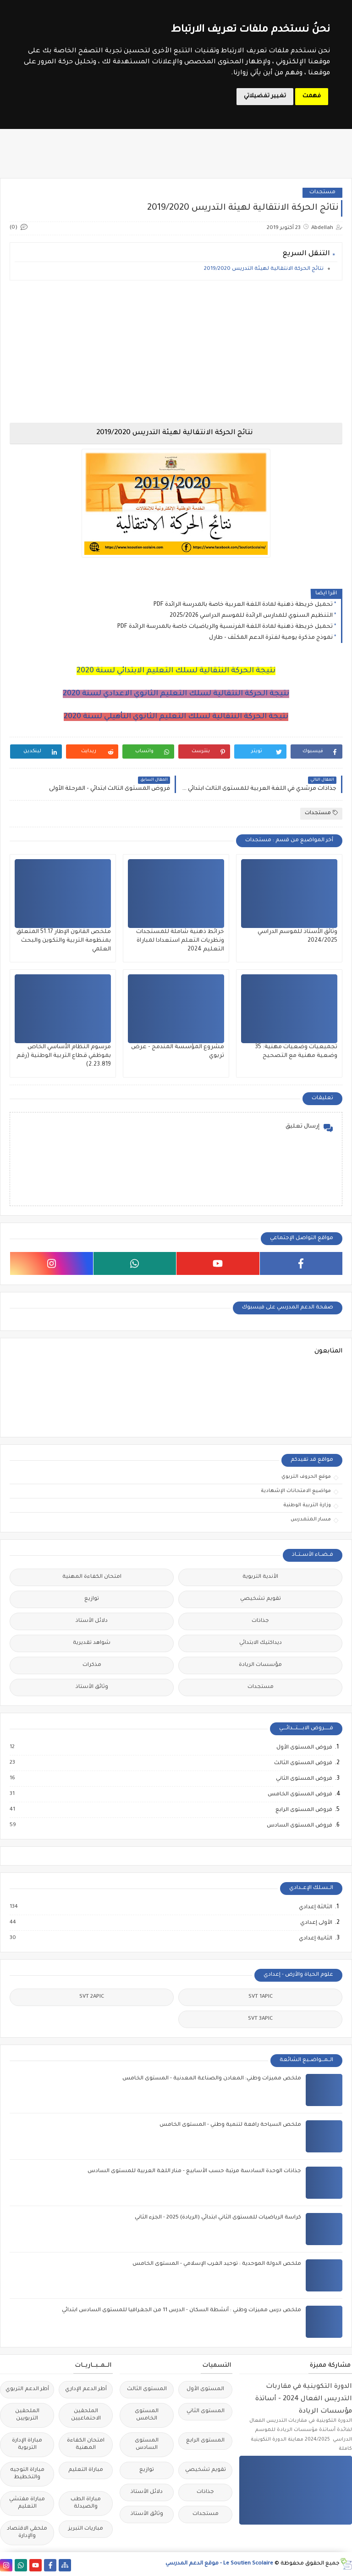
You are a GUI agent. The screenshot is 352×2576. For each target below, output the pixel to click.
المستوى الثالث (147, 2389)
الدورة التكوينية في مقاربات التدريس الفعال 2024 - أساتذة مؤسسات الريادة (303, 2398)
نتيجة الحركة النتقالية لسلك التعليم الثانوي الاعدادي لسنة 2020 (176, 694)
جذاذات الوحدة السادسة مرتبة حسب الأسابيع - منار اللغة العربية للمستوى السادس (194, 2171)
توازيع (91, 1599)
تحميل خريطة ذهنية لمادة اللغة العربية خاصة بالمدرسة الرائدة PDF (243, 605)
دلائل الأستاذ (92, 1621)
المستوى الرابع (205, 2441)
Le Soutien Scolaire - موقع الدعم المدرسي (219, 2564)
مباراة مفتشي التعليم (27, 2503)
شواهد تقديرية (91, 1643)
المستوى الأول (205, 2389)
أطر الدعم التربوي (27, 2389)
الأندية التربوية (260, 1577)
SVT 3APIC (260, 2019)
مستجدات (322, 193)
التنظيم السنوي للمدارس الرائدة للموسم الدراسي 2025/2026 (251, 616)
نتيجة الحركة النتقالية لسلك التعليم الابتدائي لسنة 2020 (176, 671)
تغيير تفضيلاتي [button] (265, 96)
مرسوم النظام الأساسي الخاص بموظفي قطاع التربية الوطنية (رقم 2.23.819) (63, 1056)
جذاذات (260, 1621)
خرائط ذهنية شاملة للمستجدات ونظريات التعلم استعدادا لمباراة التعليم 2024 (180, 941)
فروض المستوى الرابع (303, 1810)
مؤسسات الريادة (260, 1665)
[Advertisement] (176, 351)
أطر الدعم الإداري (86, 2389)
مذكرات (91, 1665)
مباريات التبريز (85, 2529)
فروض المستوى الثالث (302, 1763)
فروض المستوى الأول (303, 1747)
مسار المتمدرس (311, 1519)
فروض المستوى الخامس (299, 1794)
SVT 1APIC (260, 1997)
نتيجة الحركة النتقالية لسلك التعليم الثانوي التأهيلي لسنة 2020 (176, 717)
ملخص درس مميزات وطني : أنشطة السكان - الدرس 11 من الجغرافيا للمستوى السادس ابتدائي (181, 2310)
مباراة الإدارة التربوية (27, 2444)
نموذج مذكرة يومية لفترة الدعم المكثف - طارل (271, 638)
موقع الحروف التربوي (306, 1477)
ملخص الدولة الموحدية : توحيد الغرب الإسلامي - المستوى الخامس (216, 2264)
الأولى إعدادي (315, 1923)
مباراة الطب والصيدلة (86, 2503)
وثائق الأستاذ (92, 1687)
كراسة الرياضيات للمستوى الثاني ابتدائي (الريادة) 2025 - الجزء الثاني (218, 2218)
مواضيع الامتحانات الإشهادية (296, 1491)
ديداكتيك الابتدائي (260, 1643)
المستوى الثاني (206, 2411)
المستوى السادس (147, 2444)
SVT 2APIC (91, 1997)
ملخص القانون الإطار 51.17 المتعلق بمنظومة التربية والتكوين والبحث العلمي (63, 941)
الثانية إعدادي (315, 1938)
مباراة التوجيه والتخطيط (27, 2474)
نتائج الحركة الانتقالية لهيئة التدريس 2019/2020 (264, 269)
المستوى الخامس (147, 2415)
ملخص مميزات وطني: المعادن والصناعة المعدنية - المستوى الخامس (211, 2079)
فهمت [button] (311, 96)
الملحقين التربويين (27, 2415)
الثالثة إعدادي (315, 1907)
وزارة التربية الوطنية (307, 1505)
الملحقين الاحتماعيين (86, 2415)
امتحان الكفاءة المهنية (91, 1577)
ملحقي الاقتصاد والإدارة (27, 2532)
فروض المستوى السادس (299, 1825)
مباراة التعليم (85, 2470)
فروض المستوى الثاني (303, 1779)
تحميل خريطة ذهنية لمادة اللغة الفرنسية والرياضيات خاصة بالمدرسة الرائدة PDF (225, 627)
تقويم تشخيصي (260, 1599)
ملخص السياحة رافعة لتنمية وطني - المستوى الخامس (230, 2125)
